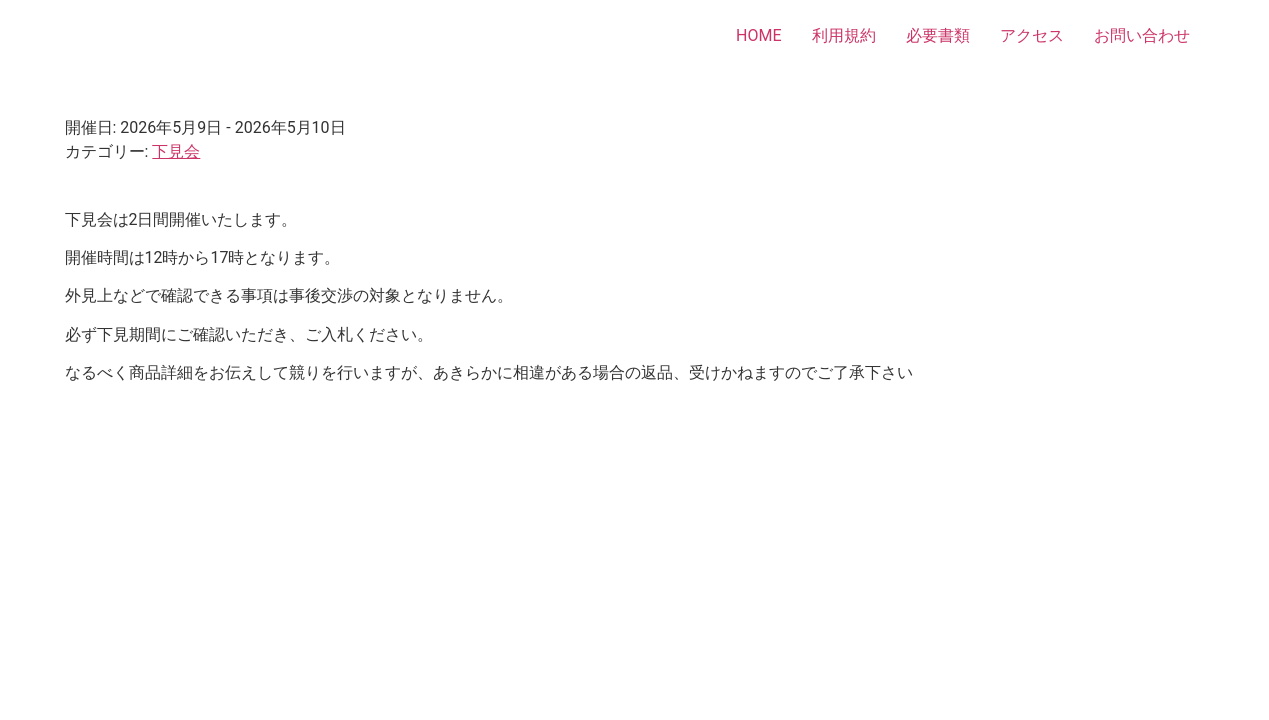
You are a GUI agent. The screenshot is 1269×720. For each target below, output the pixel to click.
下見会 (176, 151)
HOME (758, 35)
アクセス (1032, 35)
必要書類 (938, 35)
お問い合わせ (1142, 35)
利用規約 (844, 35)
